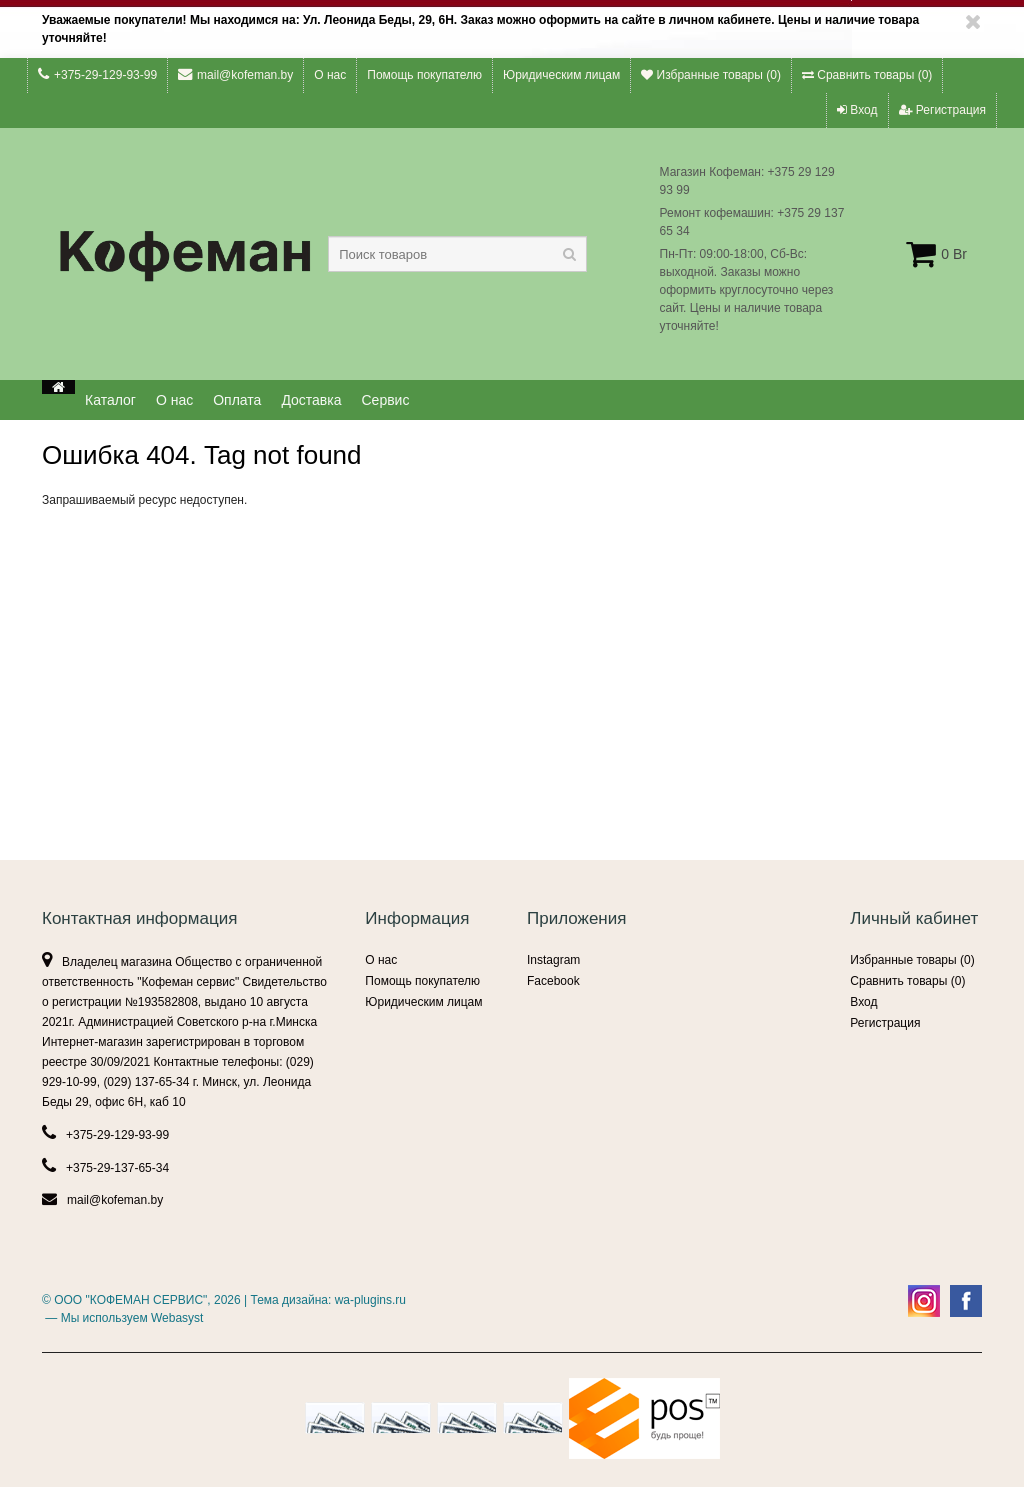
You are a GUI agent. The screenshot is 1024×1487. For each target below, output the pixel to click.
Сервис (386, 400)
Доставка (311, 400)
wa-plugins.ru (370, 1300)
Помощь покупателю (424, 75)
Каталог (110, 400)
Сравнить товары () (867, 75)
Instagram (553, 960)
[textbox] (457, 254)
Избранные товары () (711, 75)
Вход (857, 110)
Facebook (553, 981)
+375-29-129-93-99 (97, 74)
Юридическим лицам (561, 75)
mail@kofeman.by (235, 74)
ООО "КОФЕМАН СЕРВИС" (130, 1300)
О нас (330, 75)
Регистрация (942, 110)
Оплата (237, 400)
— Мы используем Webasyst (122, 1318)
